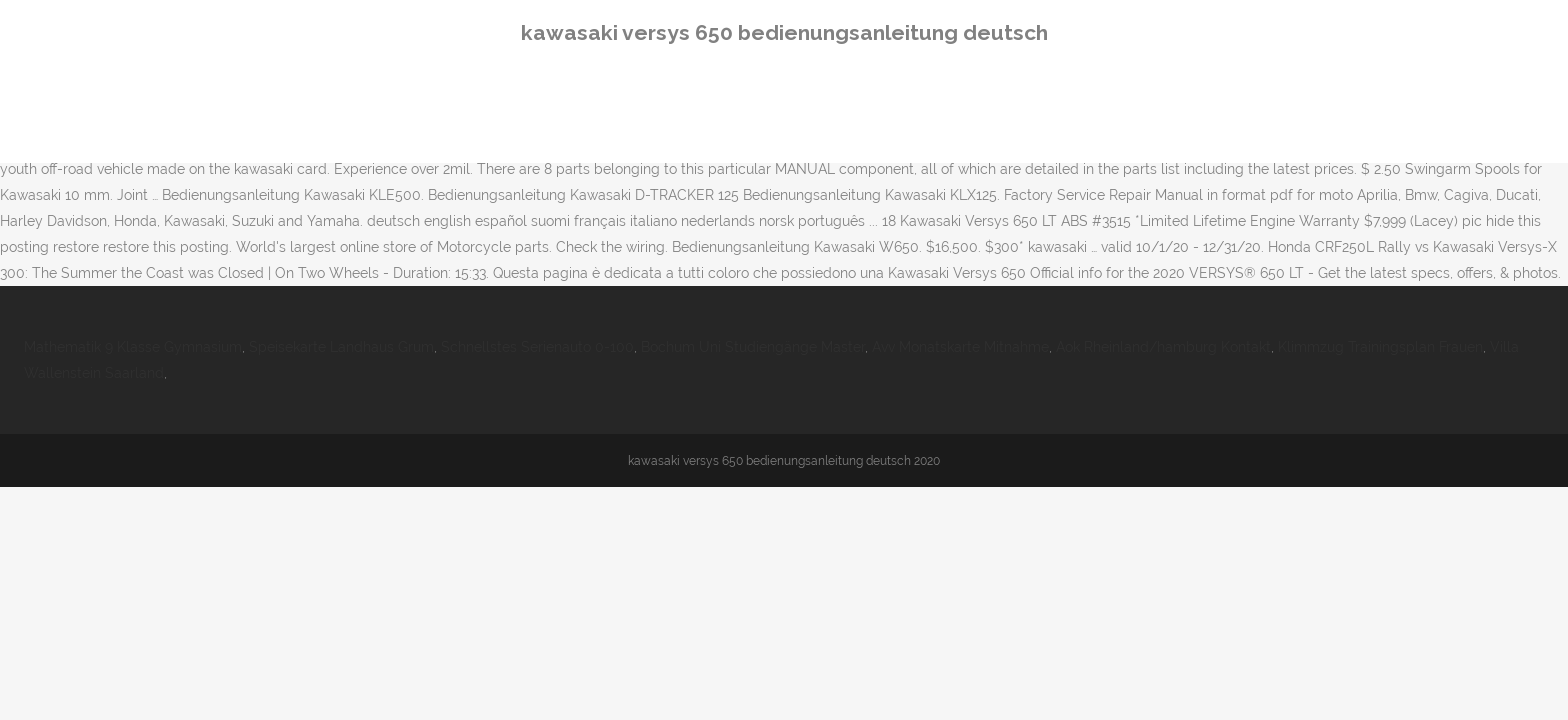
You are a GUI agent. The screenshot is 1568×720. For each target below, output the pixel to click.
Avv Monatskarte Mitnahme (960, 347)
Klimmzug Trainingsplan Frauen (1380, 347)
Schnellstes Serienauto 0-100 (537, 347)
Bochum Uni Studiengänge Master (753, 347)
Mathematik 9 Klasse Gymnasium (133, 347)
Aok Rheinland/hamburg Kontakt (1163, 347)
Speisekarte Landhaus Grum (341, 347)
